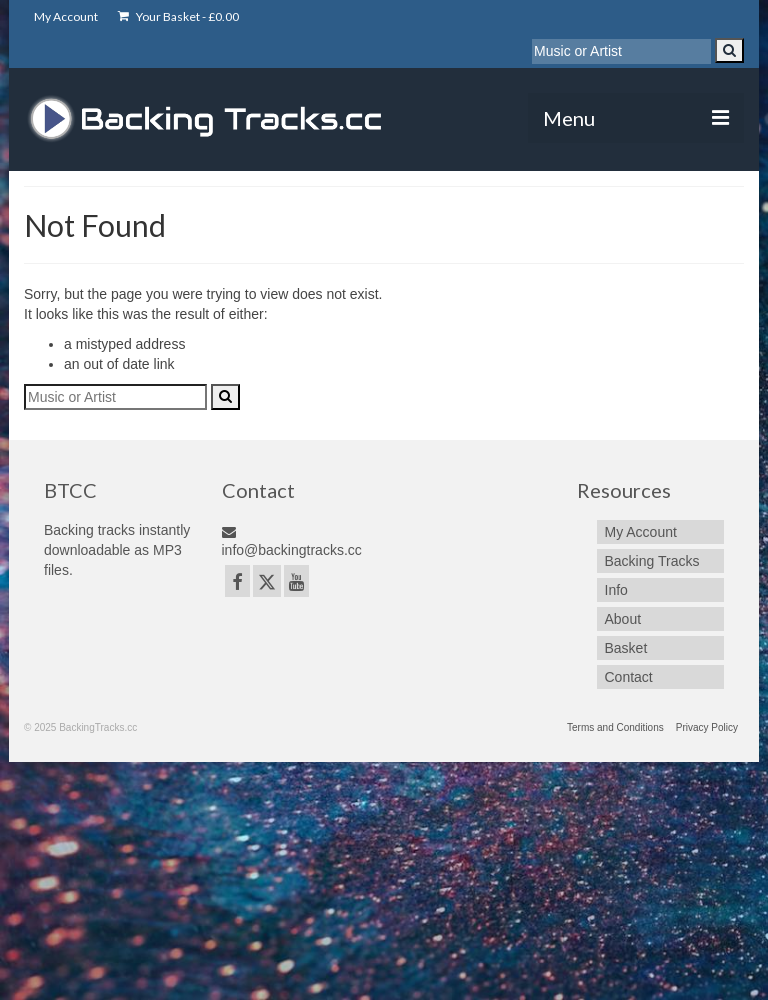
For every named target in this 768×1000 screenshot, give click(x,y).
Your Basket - (178, 16)
